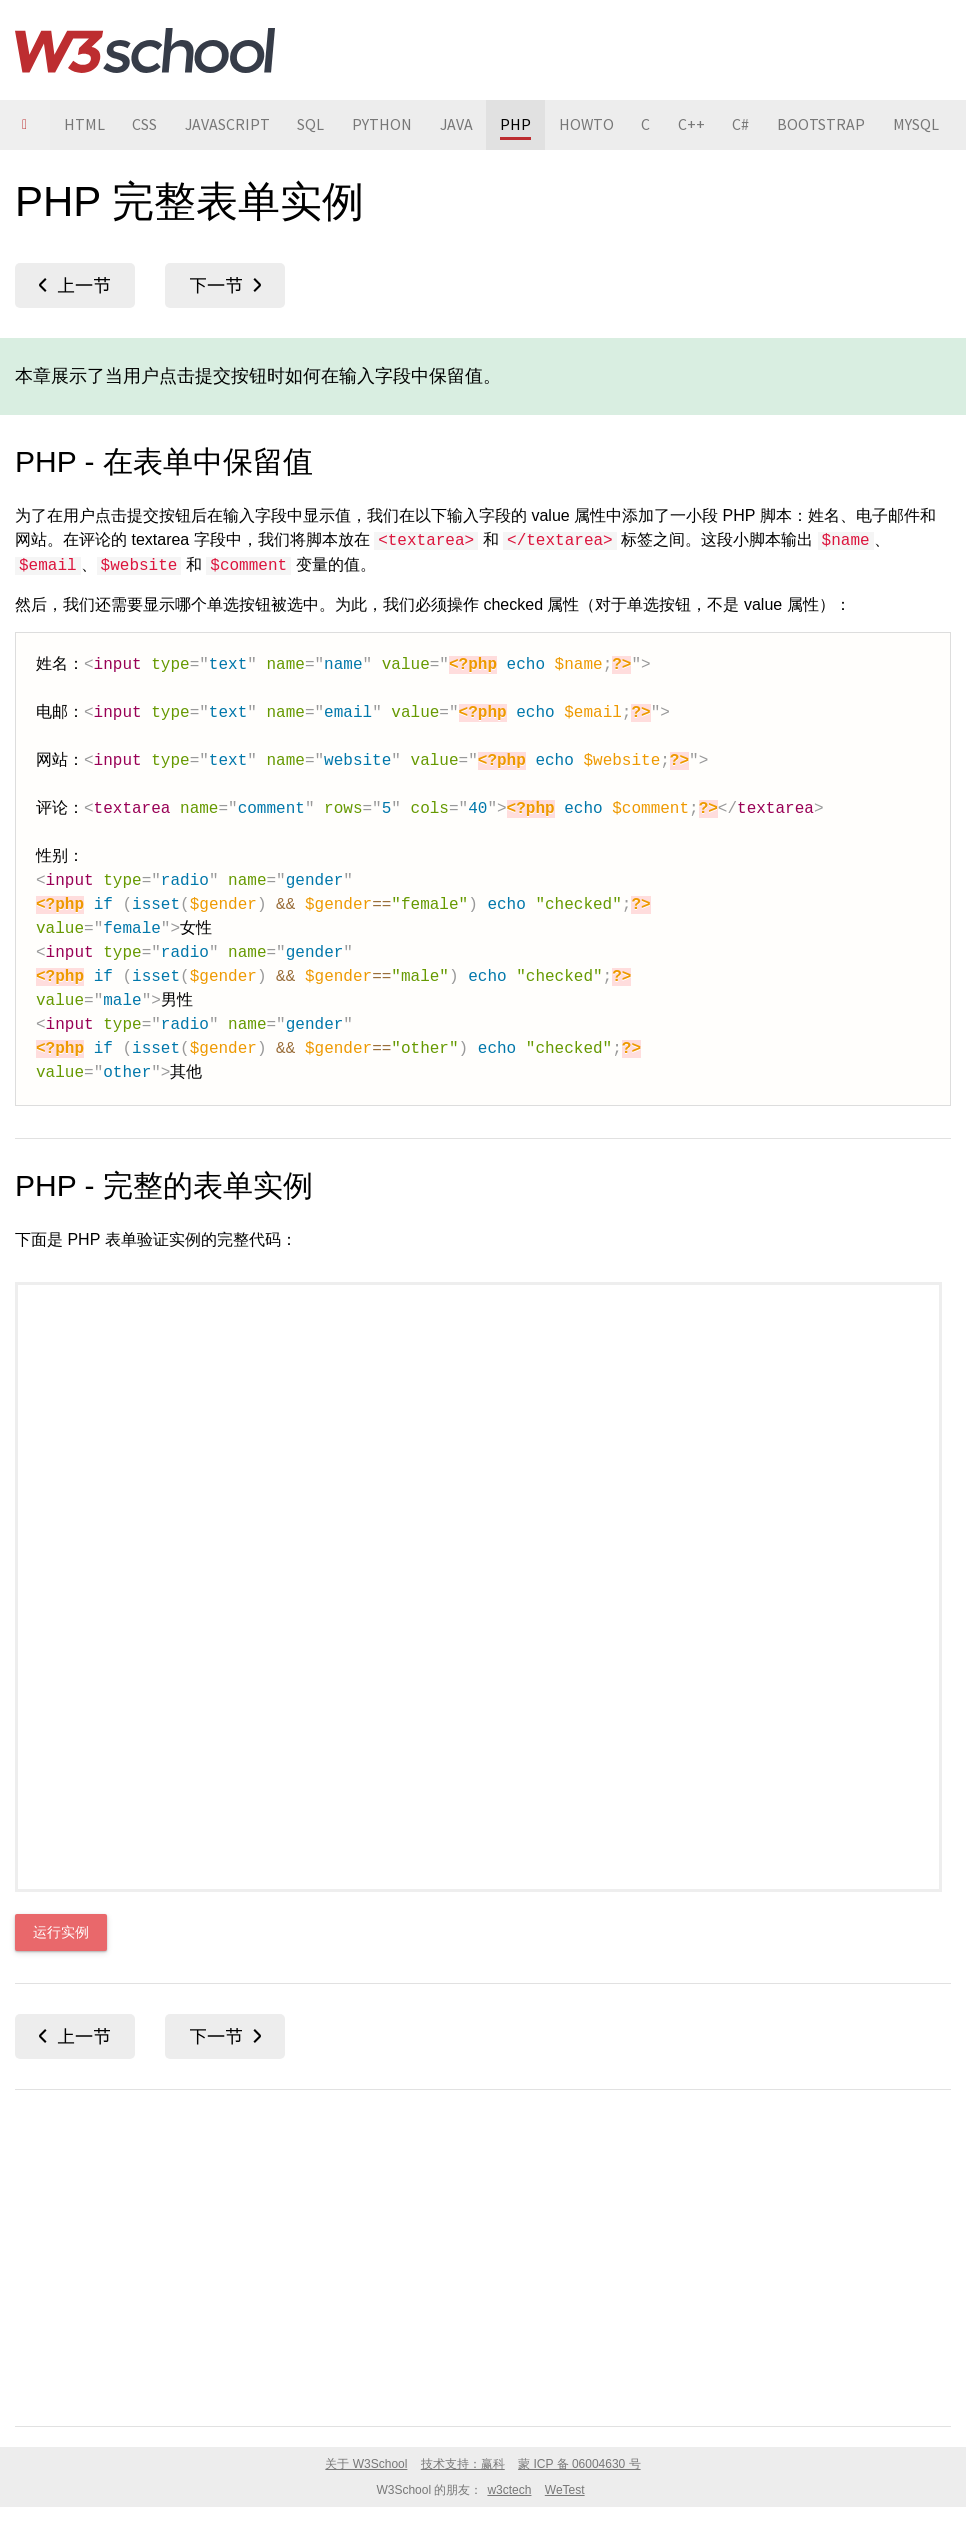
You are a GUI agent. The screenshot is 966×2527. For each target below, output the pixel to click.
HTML (84, 125)
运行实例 (61, 1932)
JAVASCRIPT (229, 125)
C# (748, 125)
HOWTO (592, 125)
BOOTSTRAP (829, 125)
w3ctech (509, 2490)
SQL (313, 125)
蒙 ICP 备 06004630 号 (579, 2464)
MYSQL (924, 125)
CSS (145, 125)
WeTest (565, 2490)
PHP (520, 125)
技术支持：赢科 (463, 2464)
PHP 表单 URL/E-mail (75, 285)
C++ (698, 125)
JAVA (460, 125)
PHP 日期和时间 (225, 285)
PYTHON (385, 125)
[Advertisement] (482, 2254)
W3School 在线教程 (145, 50)
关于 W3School (366, 2464)
